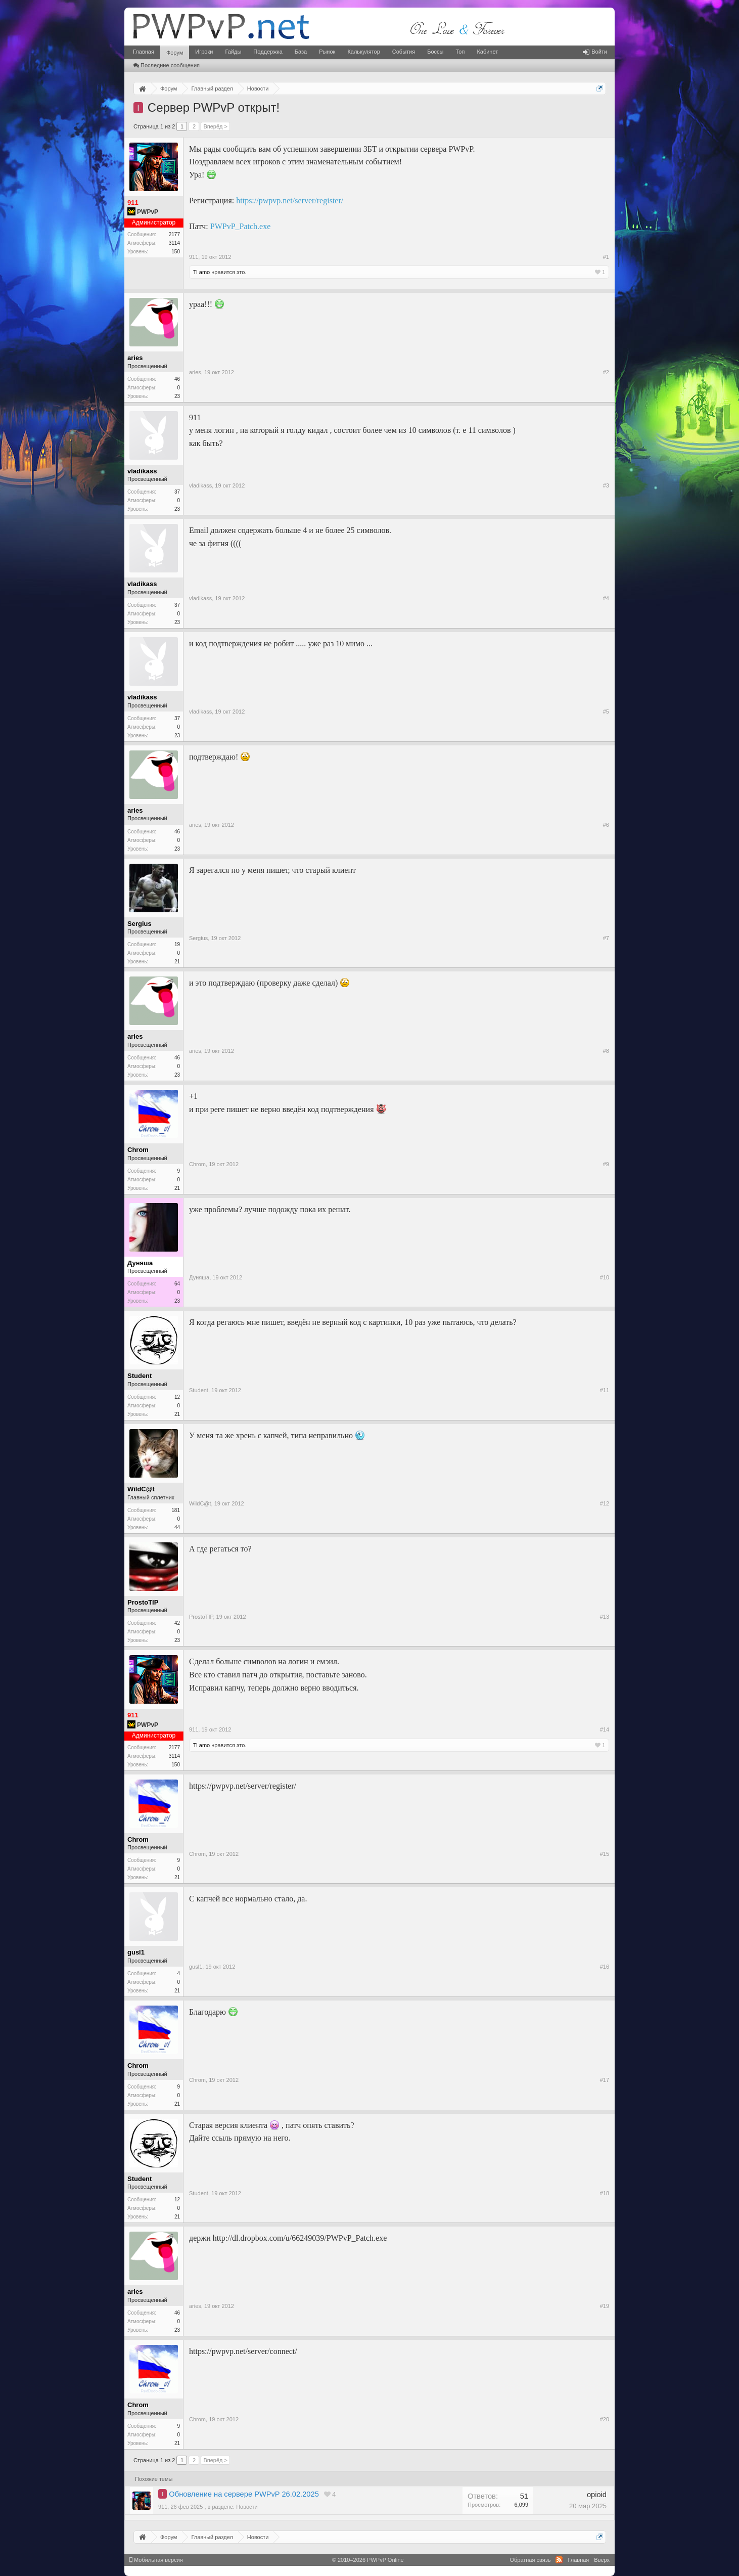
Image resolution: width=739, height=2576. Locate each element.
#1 (606, 257)
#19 (604, 2306)
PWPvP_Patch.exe (240, 226)
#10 (604, 1277)
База (301, 52)
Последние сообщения (166, 65)
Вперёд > (215, 126)
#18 (604, 2193)
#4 (606, 598)
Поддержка (267, 52)
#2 (606, 372)
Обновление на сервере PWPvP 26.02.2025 (243, 2494)
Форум (174, 53)
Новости (247, 2507)
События (403, 52)
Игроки (204, 52)
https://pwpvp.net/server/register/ (289, 200)
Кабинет (487, 52)
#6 (606, 825)
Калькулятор (363, 52)
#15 (604, 1854)
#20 (604, 2419)
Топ (460, 52)
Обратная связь (530, 2560)
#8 (606, 1051)
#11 (604, 1390)
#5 (606, 711)
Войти (595, 52)
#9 (606, 1164)
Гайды (233, 52)
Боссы (435, 52)
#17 (604, 2080)
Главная (143, 52)
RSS (559, 2559)
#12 (604, 1503)
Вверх (602, 2560)
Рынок (327, 52)
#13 (604, 1617)
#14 (604, 1729)
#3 (606, 485)
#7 (606, 938)
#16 (604, 1967)
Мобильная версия (156, 2560)
